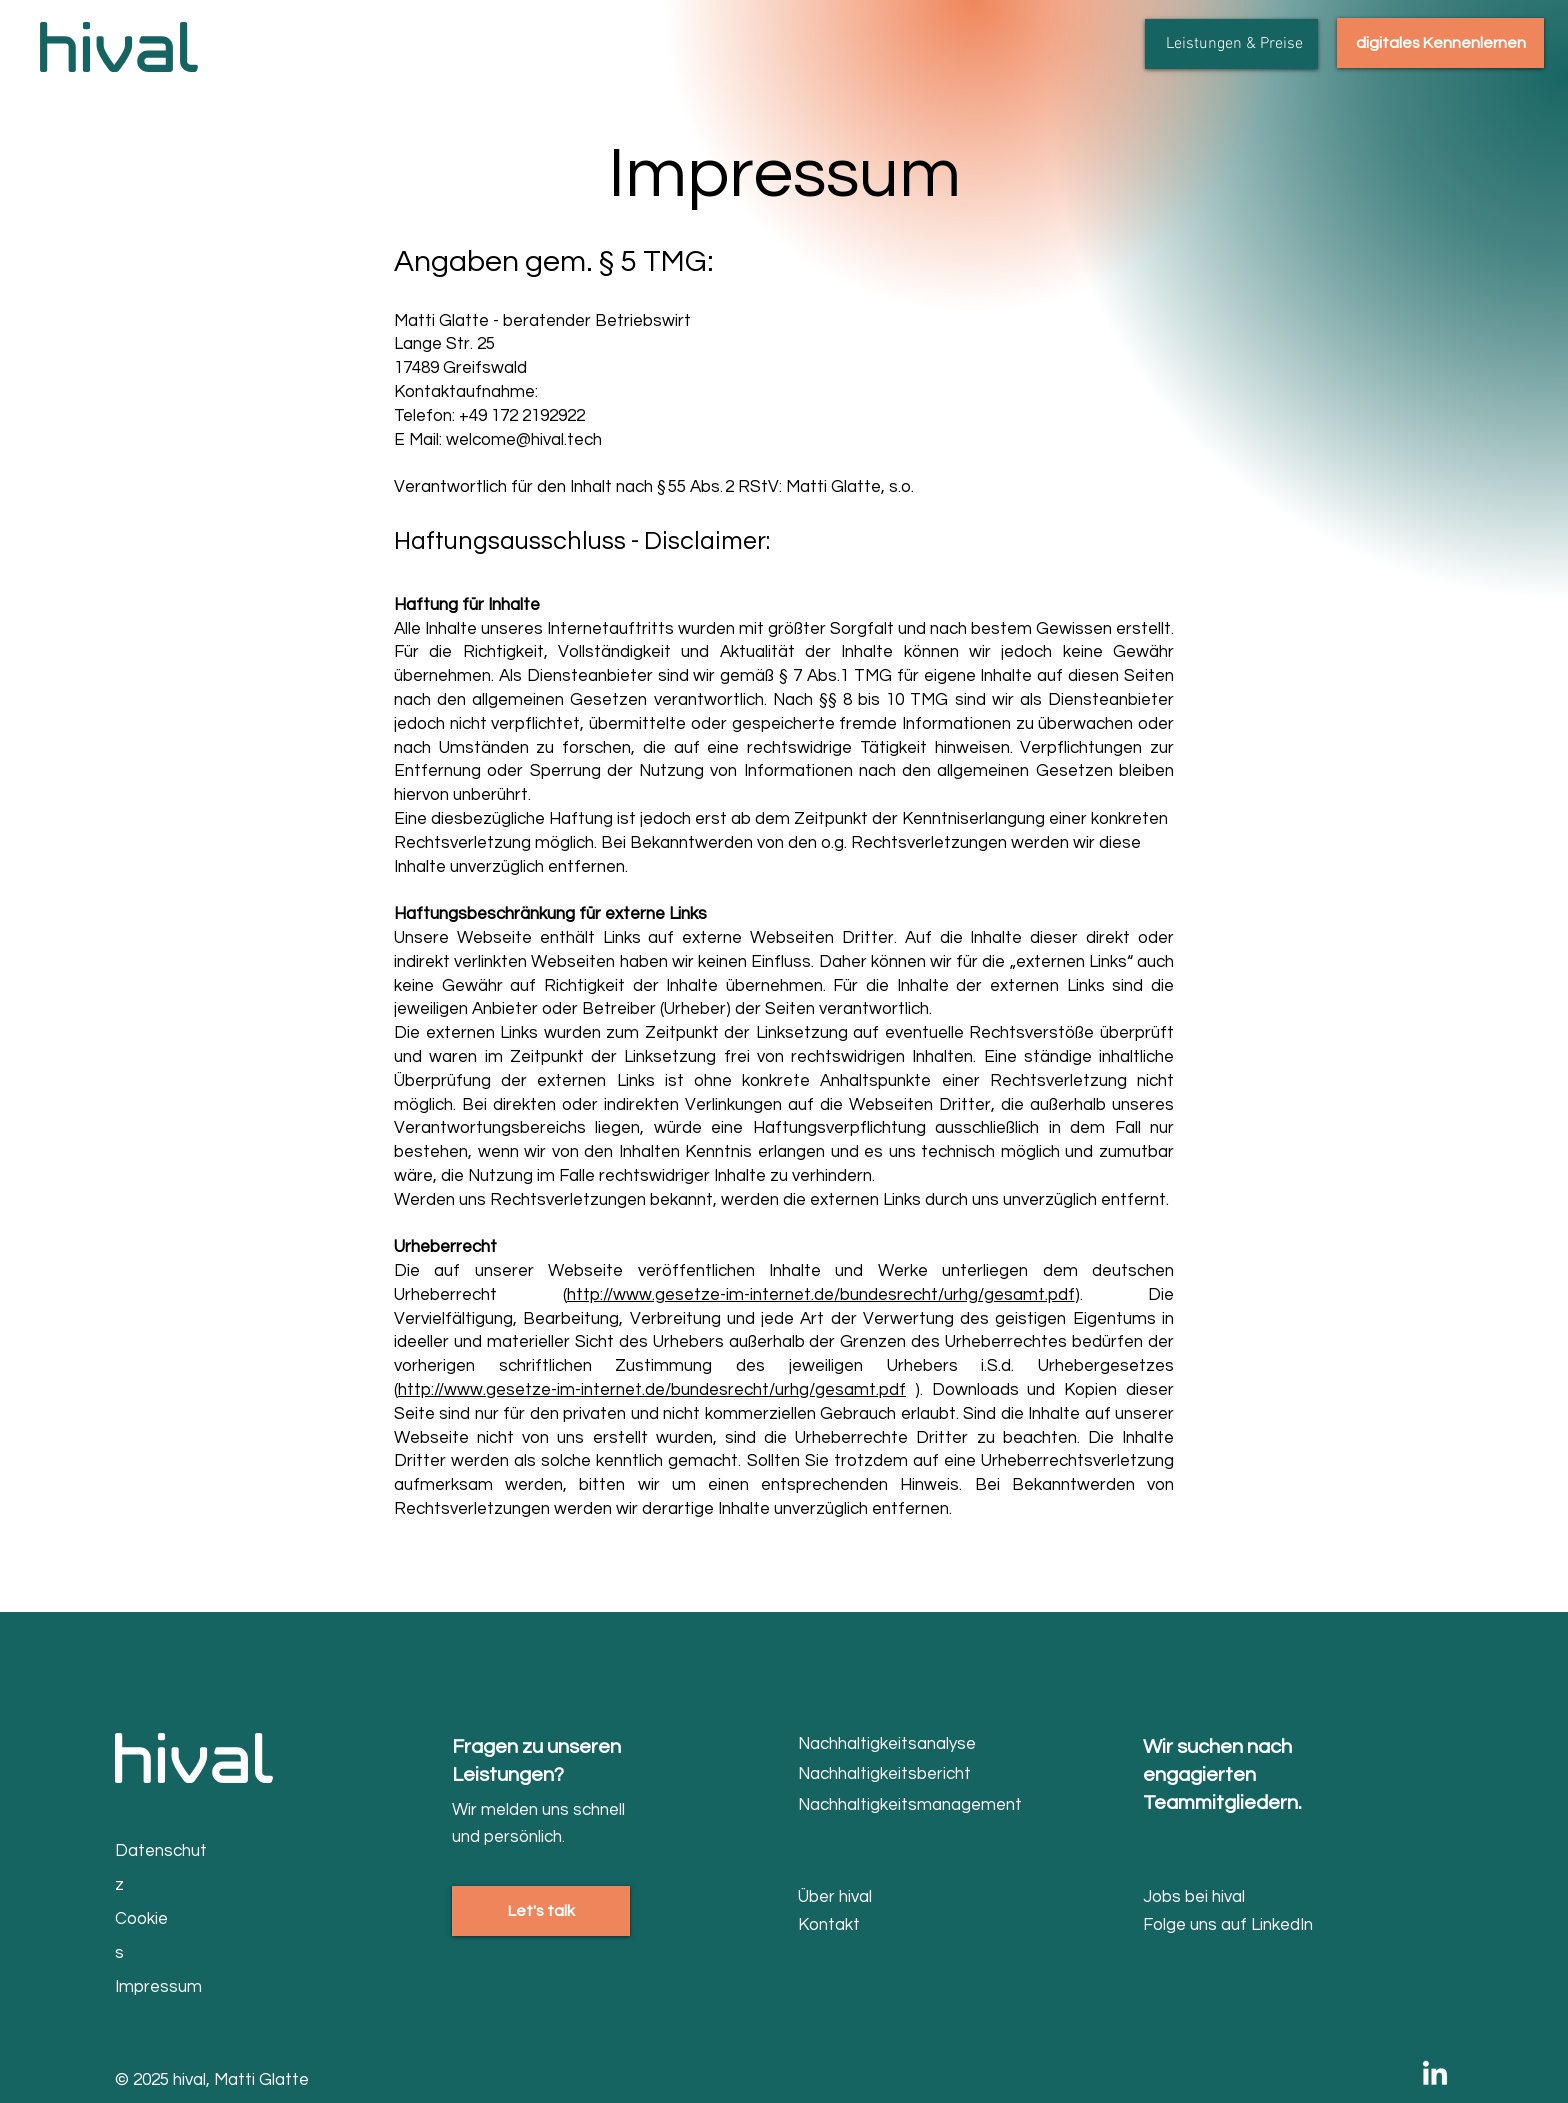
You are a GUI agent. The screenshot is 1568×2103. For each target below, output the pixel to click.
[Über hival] (871, 1897)
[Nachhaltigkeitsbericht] (892, 1774)
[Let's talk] (541, 1911)
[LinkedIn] (1435, 2075)
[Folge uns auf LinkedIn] (1237, 1925)
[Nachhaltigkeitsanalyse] (892, 1744)
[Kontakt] (869, 1925)
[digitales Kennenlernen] (1440, 43)
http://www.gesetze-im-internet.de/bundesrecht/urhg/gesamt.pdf (821, 1295)
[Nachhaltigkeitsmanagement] (910, 1805)
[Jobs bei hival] (1214, 1897)
